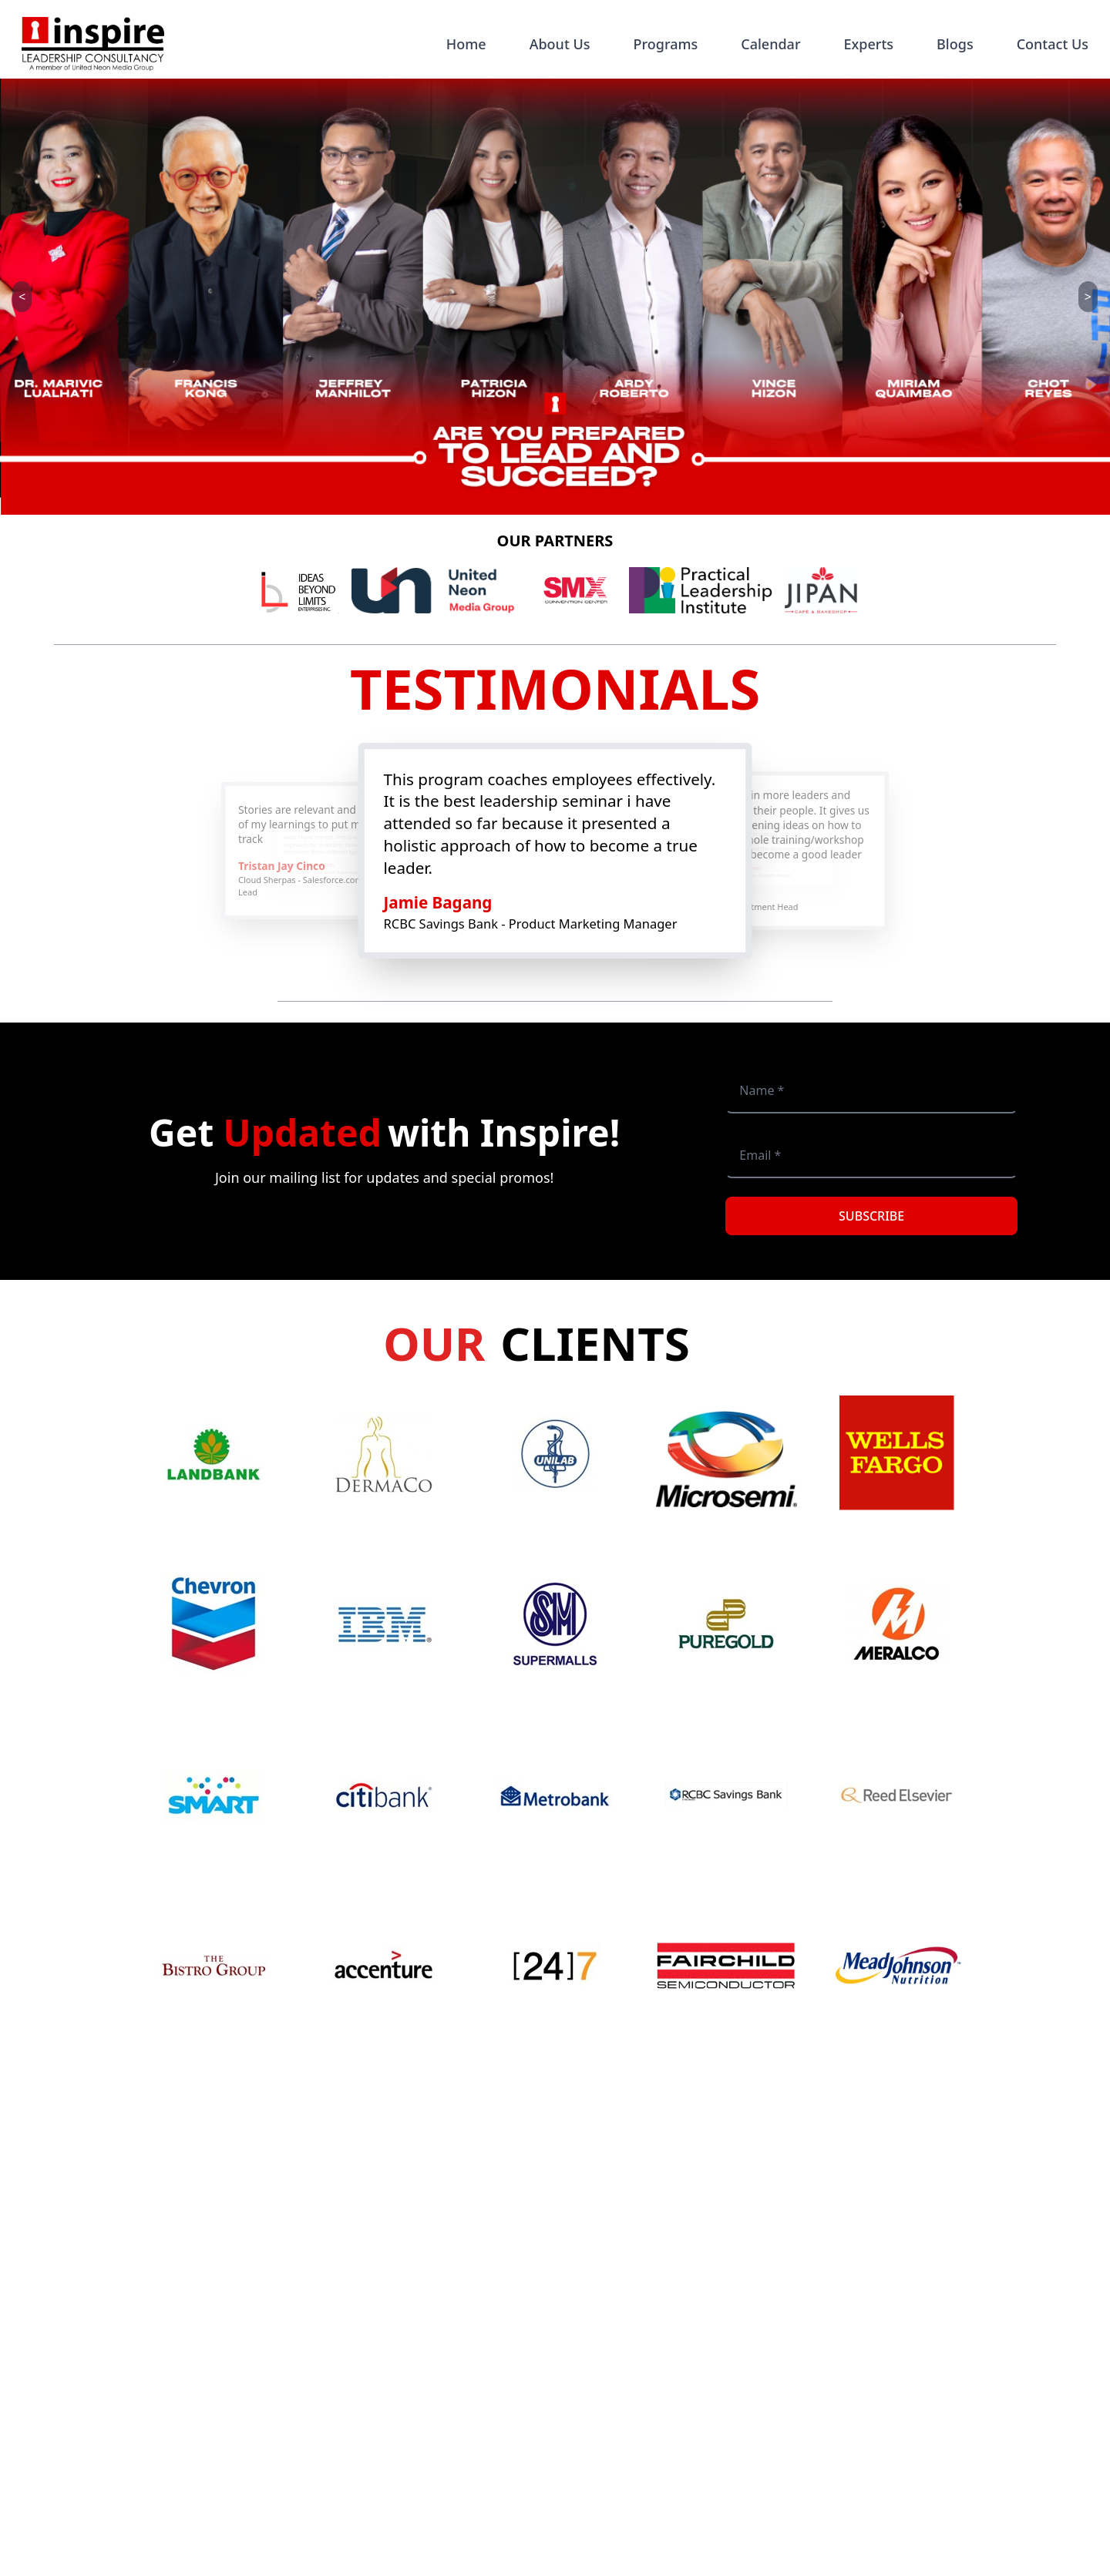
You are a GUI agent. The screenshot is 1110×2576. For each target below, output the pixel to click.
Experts (869, 44)
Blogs (955, 44)
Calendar (770, 44)
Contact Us (1052, 44)
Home (466, 44)
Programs (666, 44)
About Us (560, 44)
